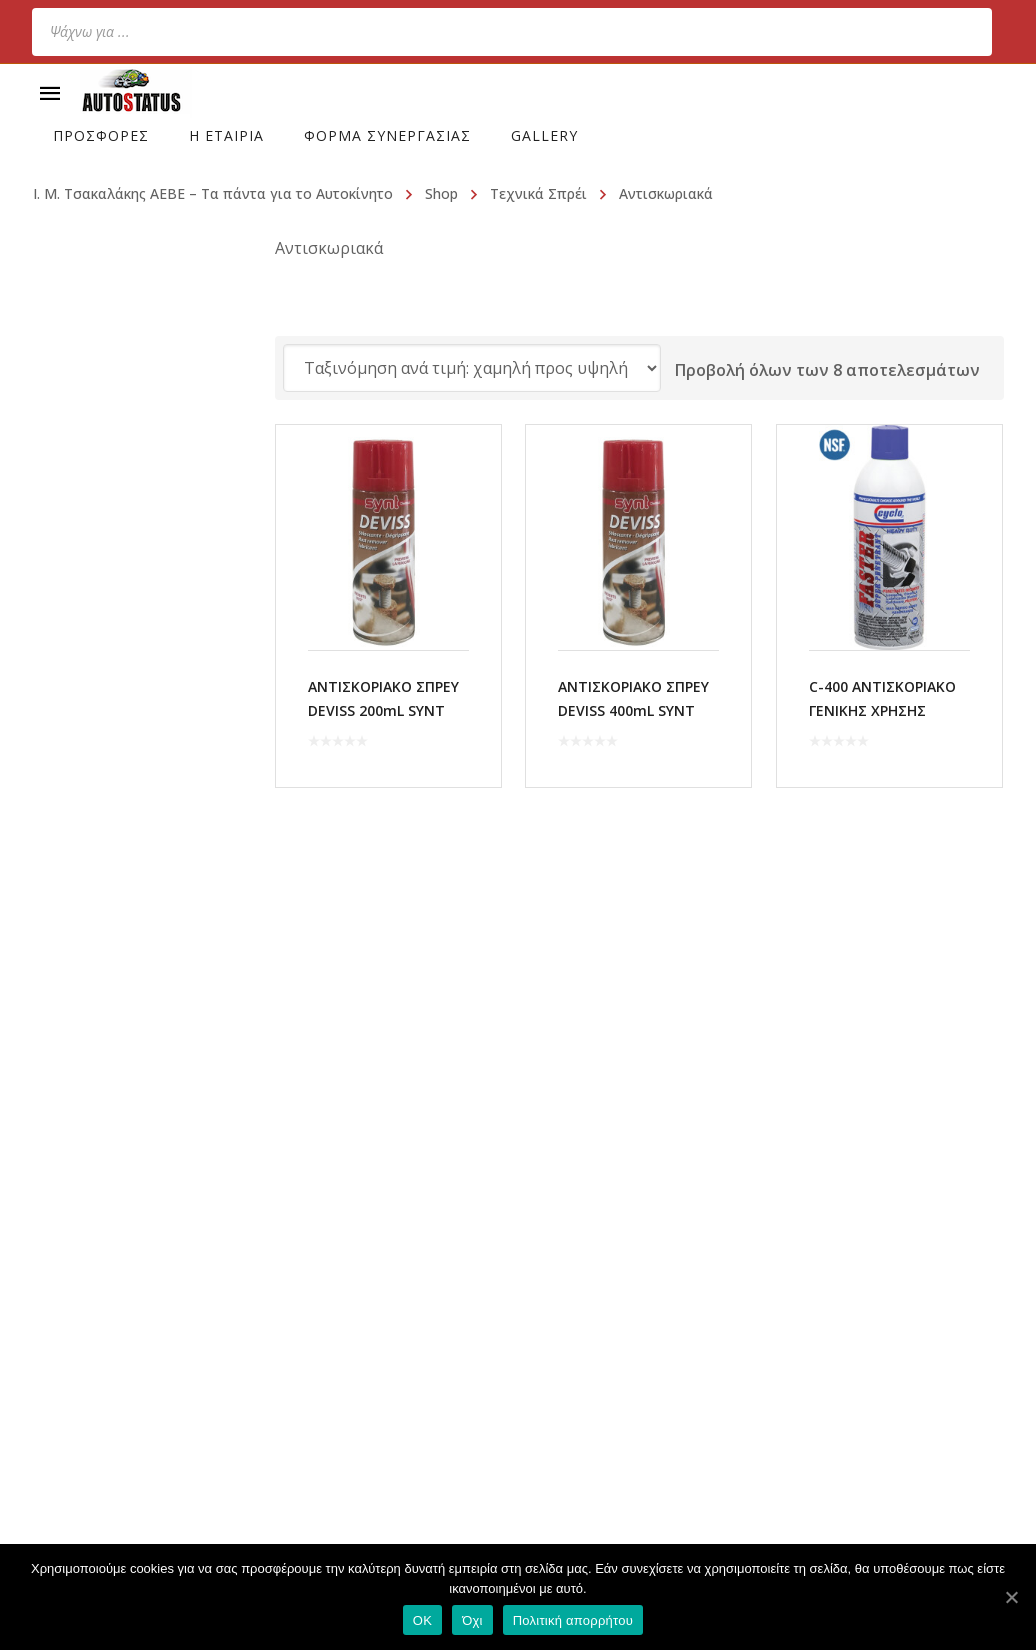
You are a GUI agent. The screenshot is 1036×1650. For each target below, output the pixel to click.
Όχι (472, 1620)
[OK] (1011, 1597)
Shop (441, 193)
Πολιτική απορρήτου (573, 1620)
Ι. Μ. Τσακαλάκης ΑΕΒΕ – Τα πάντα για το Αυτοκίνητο (213, 193)
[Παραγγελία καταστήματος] (472, 368)
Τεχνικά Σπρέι (538, 193)
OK (422, 1620)
